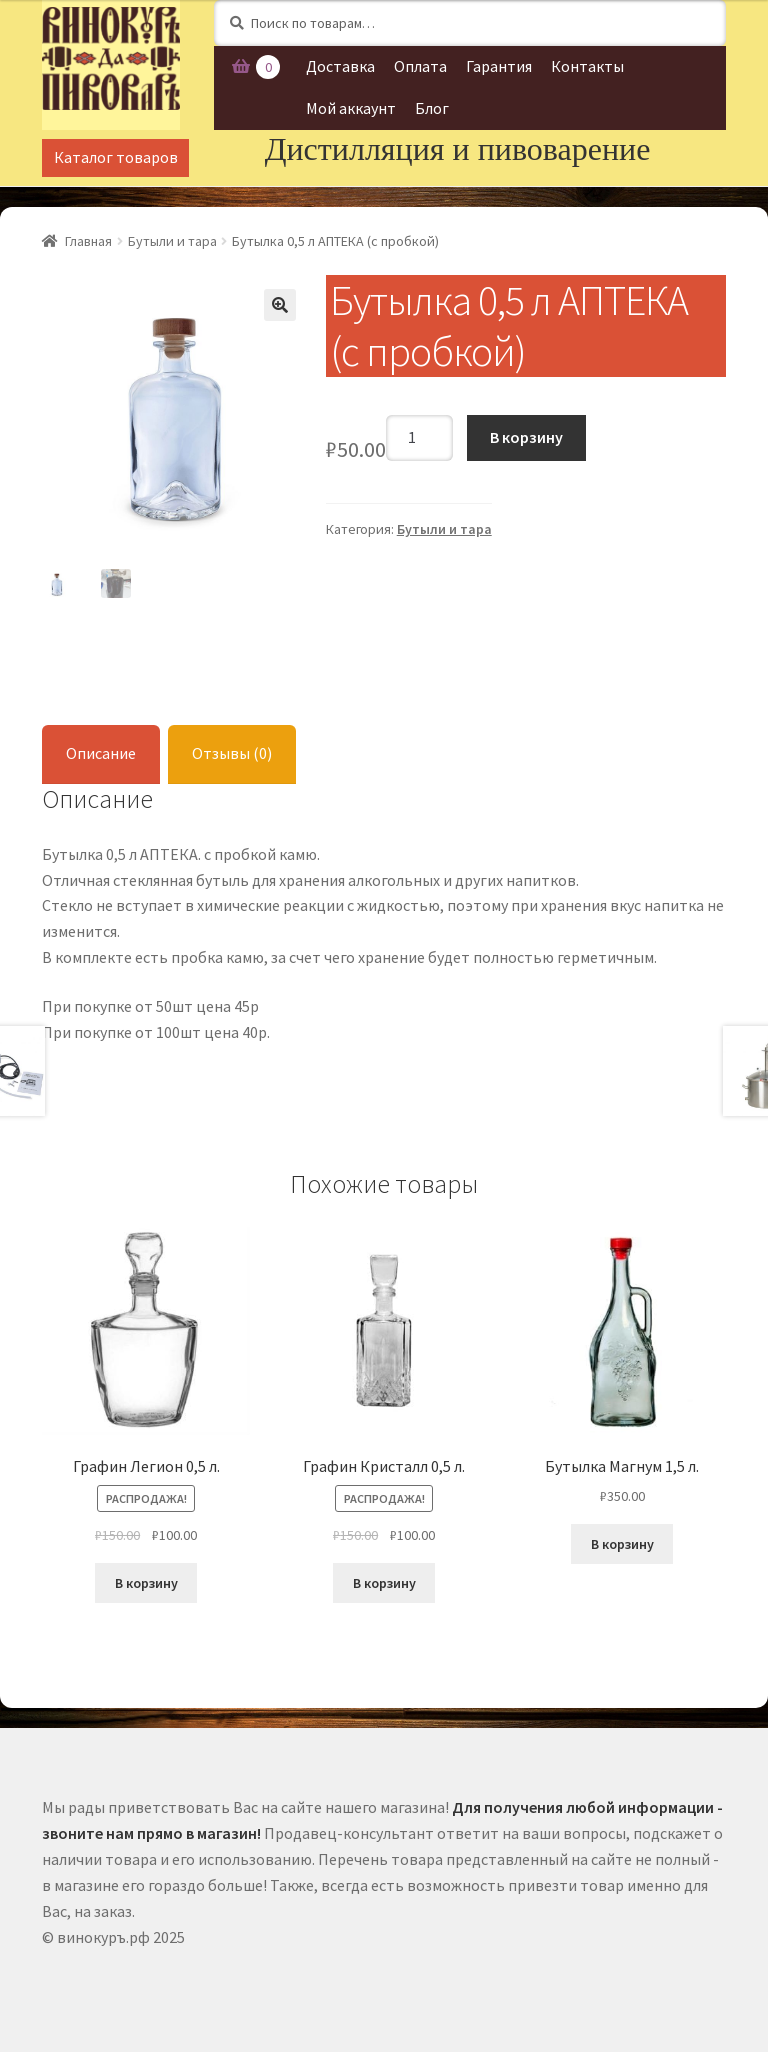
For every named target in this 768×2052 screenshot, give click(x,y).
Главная (88, 241)
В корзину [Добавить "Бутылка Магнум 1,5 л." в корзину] (622, 1544)
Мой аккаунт (351, 108)
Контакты (587, 66)
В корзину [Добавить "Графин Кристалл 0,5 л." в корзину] (384, 1583)
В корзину (526, 437)
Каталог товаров (116, 157)
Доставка (340, 66)
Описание (101, 753)
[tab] (101, 754)
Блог (432, 108)
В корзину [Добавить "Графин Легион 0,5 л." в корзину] (146, 1583)
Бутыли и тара (172, 241)
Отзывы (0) (232, 753)
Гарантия (499, 66)
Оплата (420, 66)
